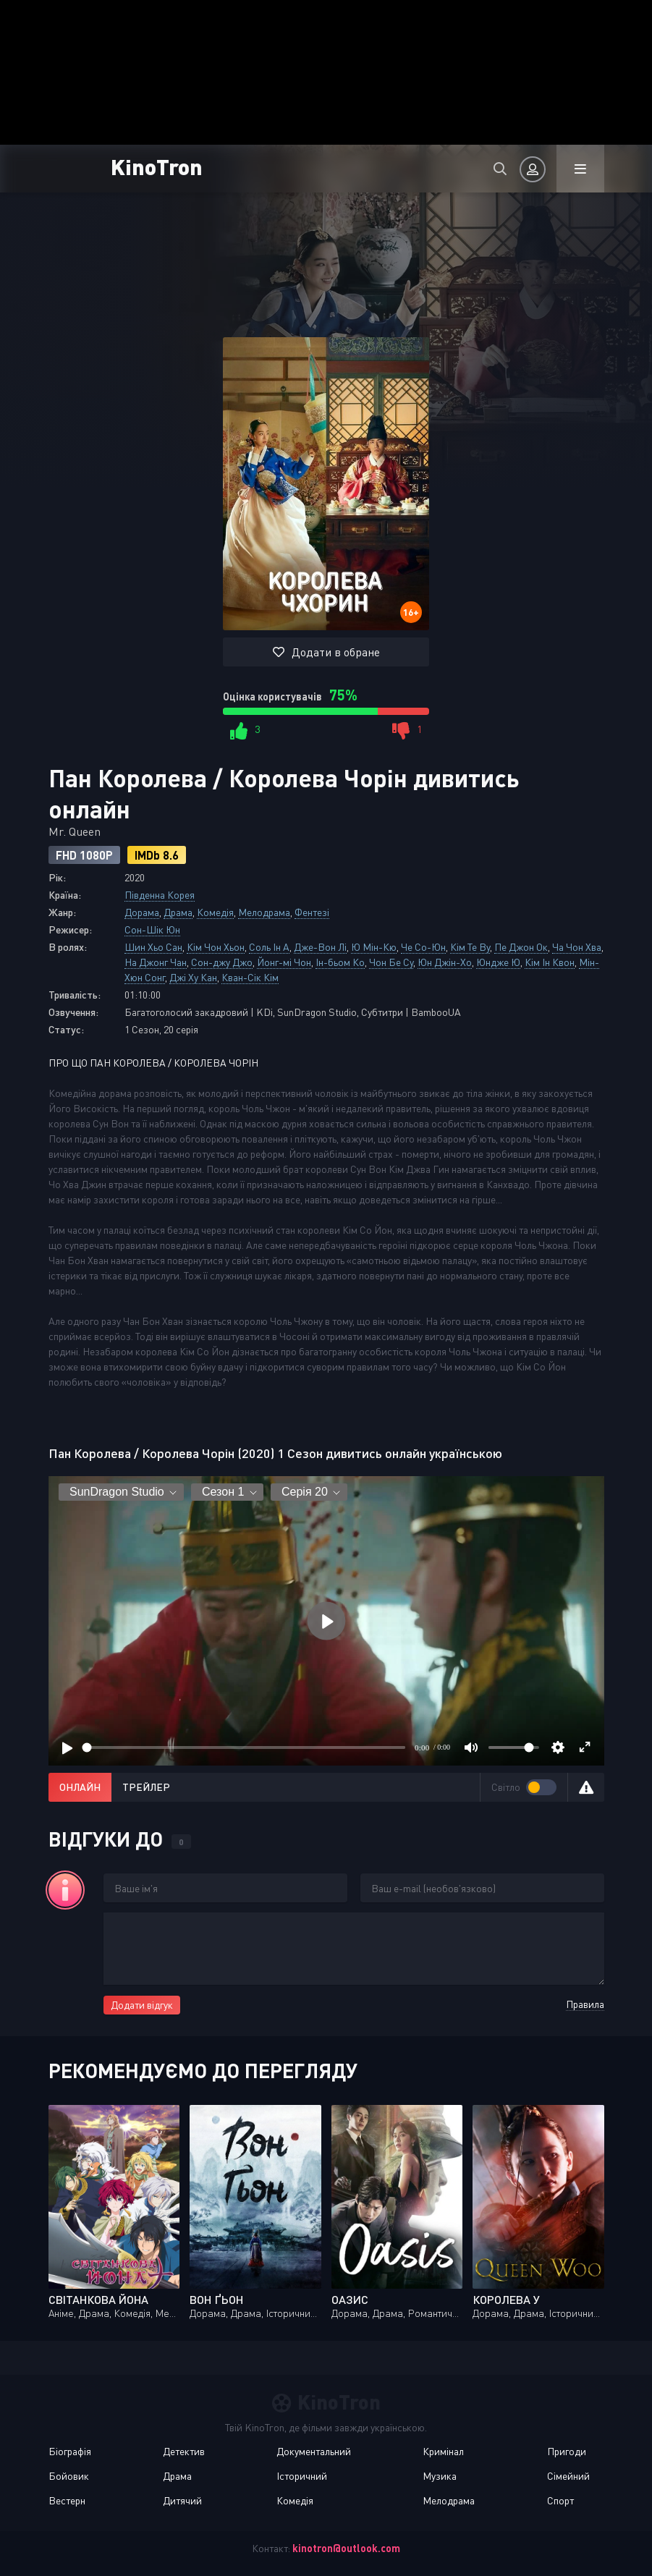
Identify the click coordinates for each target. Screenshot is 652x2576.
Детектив (184, 2451)
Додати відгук (142, 2005)
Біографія (69, 2451)
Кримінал (443, 2451)
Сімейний (568, 2476)
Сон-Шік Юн (152, 929)
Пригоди (566, 2451)
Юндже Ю (498, 962)
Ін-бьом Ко (340, 962)
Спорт (560, 2500)
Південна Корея (159, 895)
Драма (178, 912)
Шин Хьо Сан (153, 947)
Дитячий (182, 2500)
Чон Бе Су (391, 962)
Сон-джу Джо (222, 962)
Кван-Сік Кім (250, 977)
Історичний (301, 2476)
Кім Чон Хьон (216, 947)
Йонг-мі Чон (284, 962)
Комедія (215, 912)
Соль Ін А (269, 947)
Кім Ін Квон (550, 962)
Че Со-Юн (423, 947)
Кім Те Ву (470, 947)
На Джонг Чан (155, 962)
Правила (585, 2004)
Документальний (313, 2451)
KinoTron (157, 166)
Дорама (141, 912)
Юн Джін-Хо (445, 962)
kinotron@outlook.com (346, 2548)
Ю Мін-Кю (374, 947)
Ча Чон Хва (576, 947)
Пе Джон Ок (521, 947)
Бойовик (68, 2476)
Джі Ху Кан (193, 977)
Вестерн (66, 2500)
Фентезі (312, 912)
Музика (440, 2476)
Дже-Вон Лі (320, 947)
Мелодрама (264, 912)
